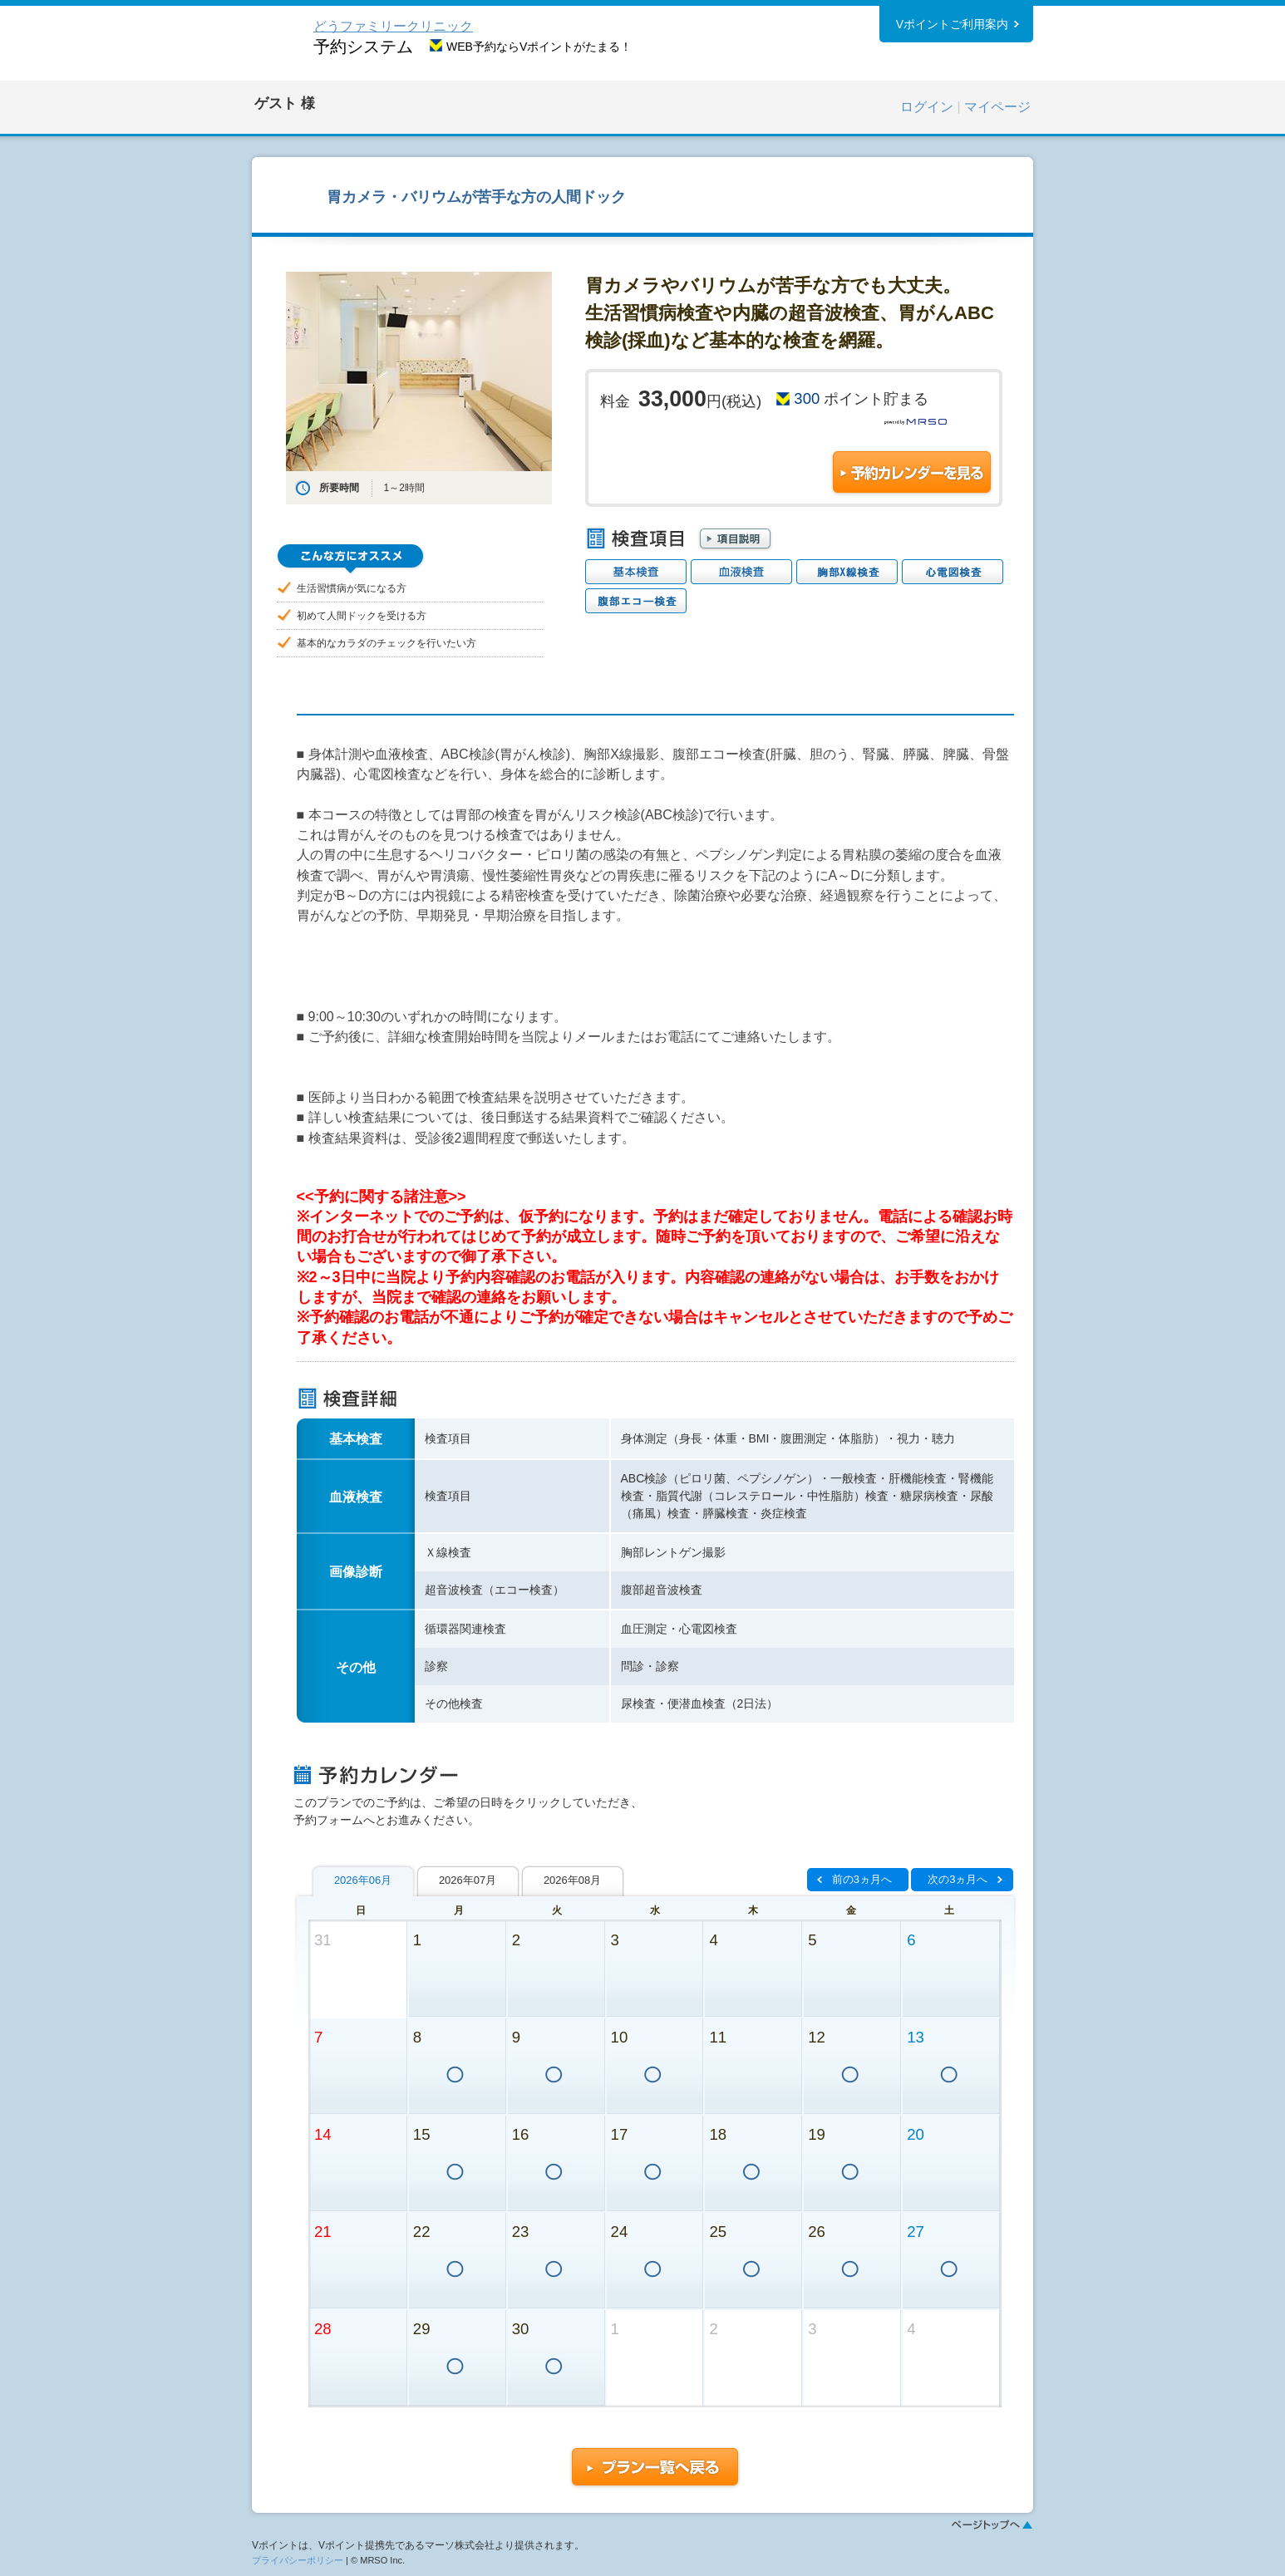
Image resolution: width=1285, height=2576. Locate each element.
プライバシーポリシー (297, 2560)
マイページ (997, 107)
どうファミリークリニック (393, 26)
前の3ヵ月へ (862, 1879)
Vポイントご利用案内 (952, 24)
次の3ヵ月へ (957, 1879)
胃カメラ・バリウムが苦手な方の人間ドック (476, 196)
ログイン (926, 107)
